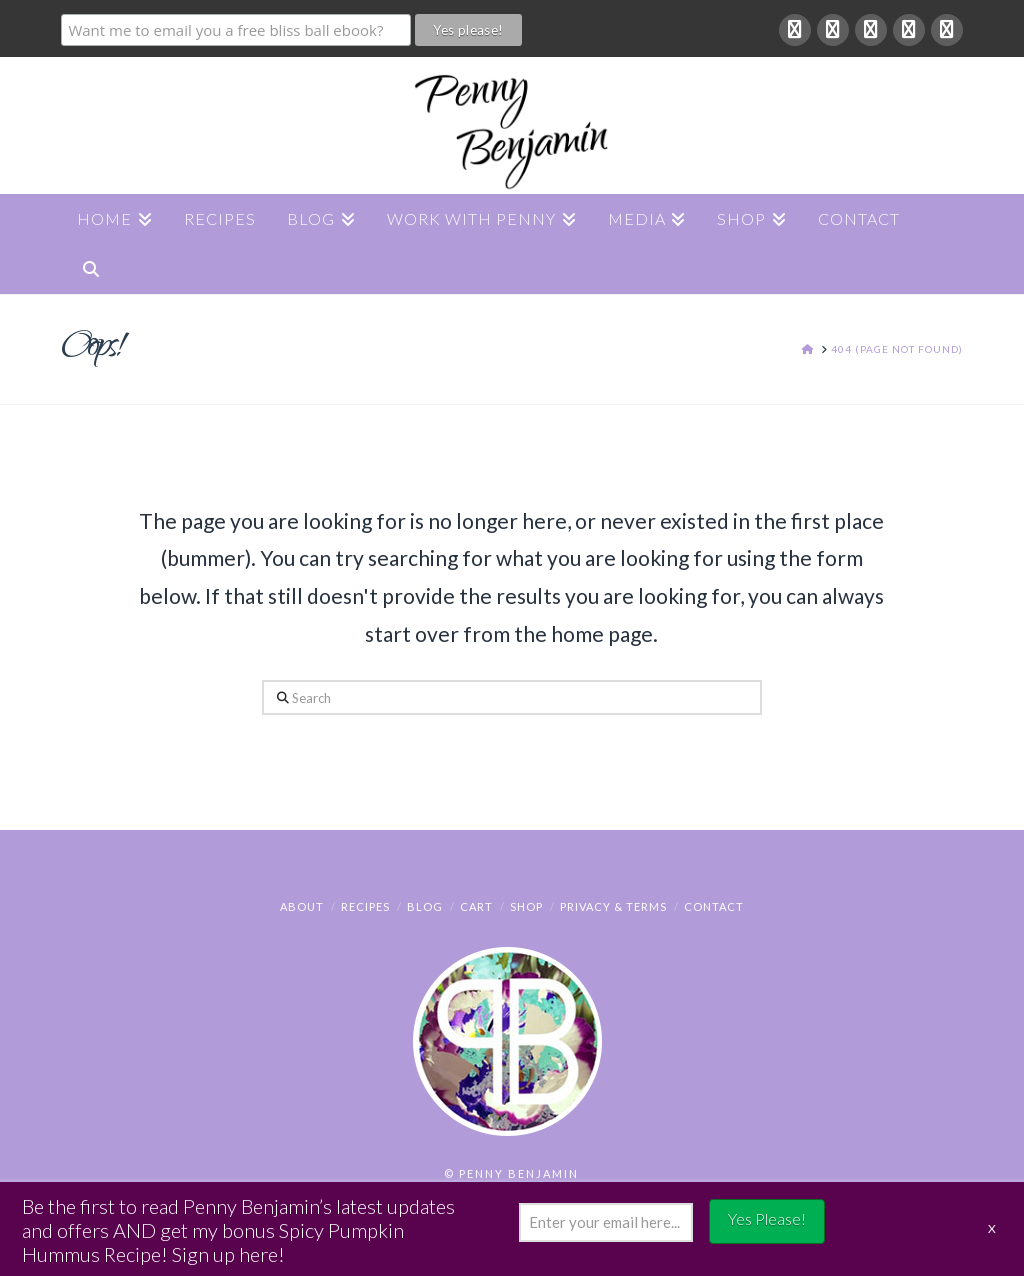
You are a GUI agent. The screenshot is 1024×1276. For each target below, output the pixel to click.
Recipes (365, 906)
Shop (526, 906)
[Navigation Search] (90, 269)
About (302, 906)
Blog (425, 906)
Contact (714, 906)
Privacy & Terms (613, 906)
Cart (476, 906)
